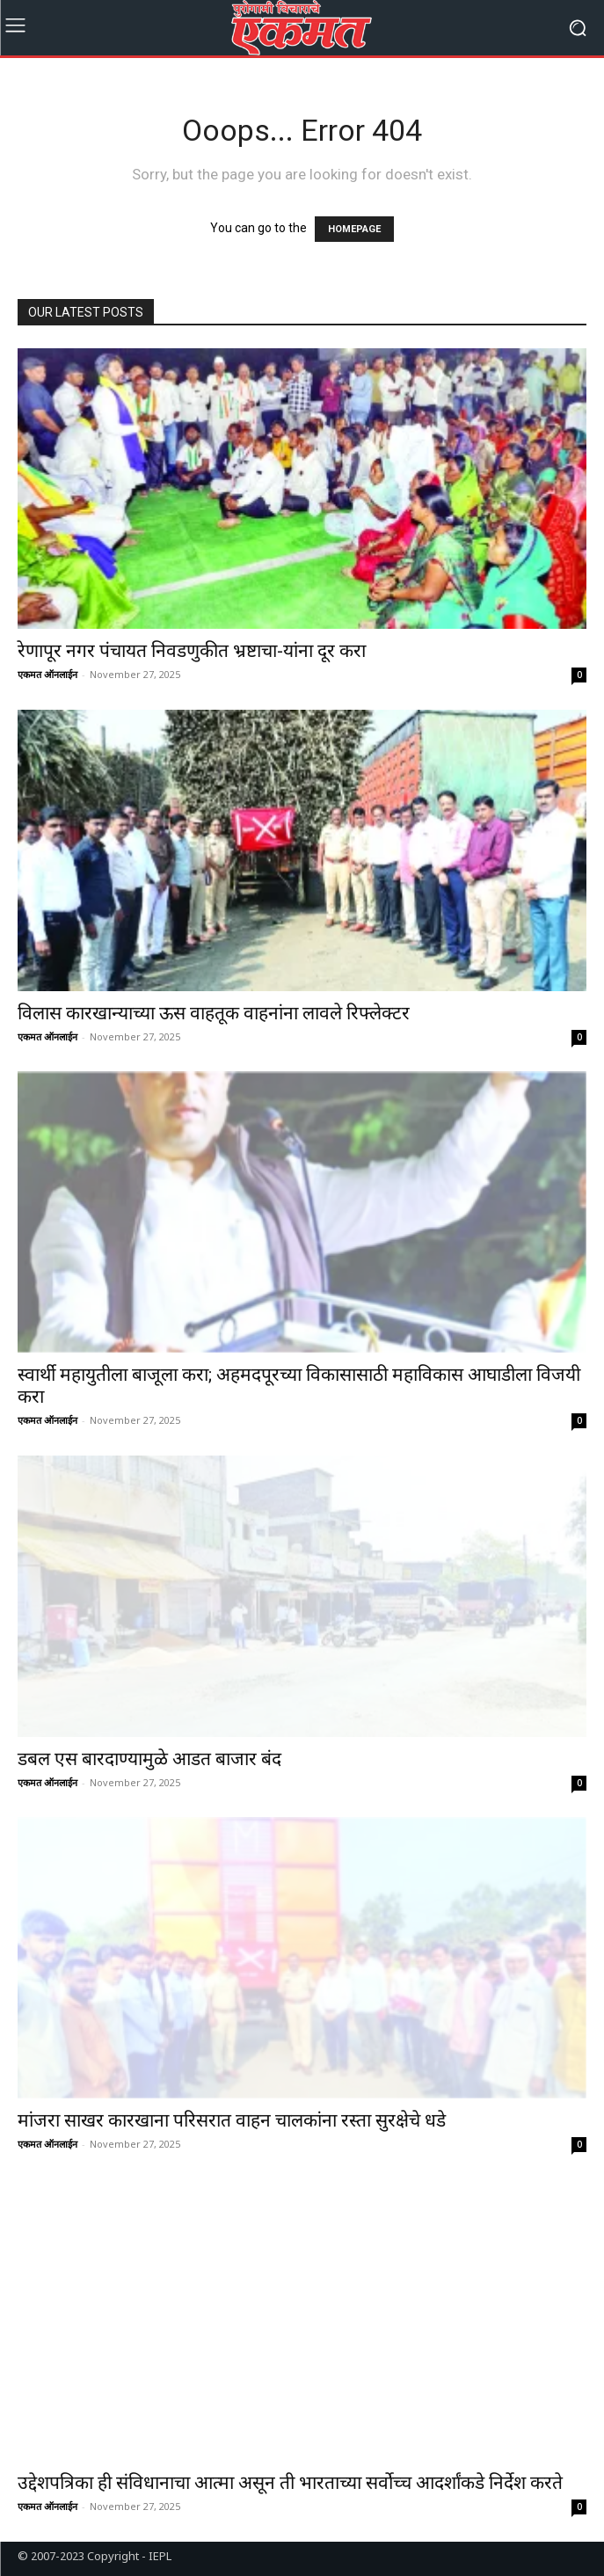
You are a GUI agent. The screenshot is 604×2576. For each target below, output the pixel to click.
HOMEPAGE (354, 229)
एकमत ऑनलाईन (47, 674)
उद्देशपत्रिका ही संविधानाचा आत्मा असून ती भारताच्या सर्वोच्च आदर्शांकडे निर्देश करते (290, 2482)
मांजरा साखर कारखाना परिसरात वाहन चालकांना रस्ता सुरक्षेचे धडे (232, 2120)
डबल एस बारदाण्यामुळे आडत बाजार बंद (149, 1759)
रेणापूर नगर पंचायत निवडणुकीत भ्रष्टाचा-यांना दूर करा (192, 650)
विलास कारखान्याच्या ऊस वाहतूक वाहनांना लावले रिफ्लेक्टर (216, 1013)
